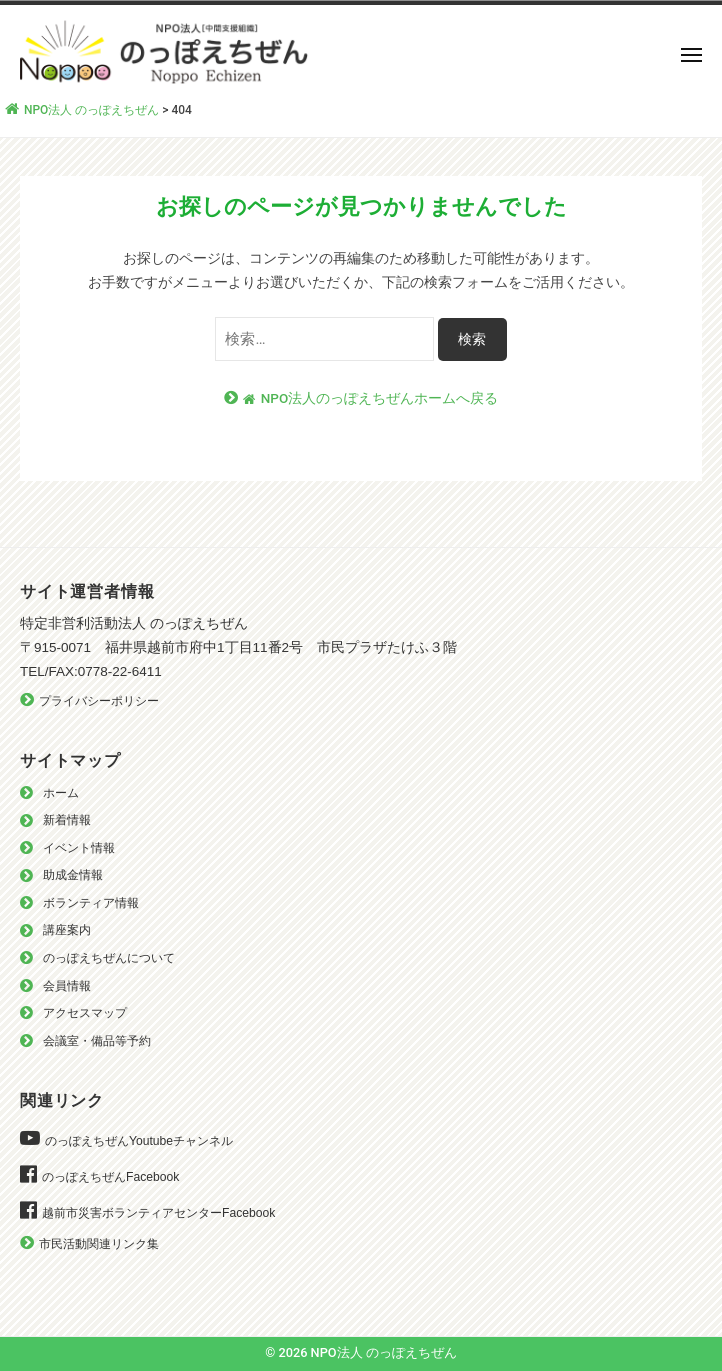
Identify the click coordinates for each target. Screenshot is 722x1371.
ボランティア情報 (91, 903)
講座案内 (67, 930)
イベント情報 (79, 848)
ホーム (61, 793)
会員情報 (67, 986)
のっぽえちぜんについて (109, 958)
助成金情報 (73, 875)
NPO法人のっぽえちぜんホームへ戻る (371, 398)
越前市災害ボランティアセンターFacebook (158, 1213)
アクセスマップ (85, 1013)
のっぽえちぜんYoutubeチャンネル (139, 1141)
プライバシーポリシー (99, 701)
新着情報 (67, 820)
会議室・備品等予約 (97, 1041)
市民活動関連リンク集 (99, 1244)
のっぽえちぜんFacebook (110, 1177)
